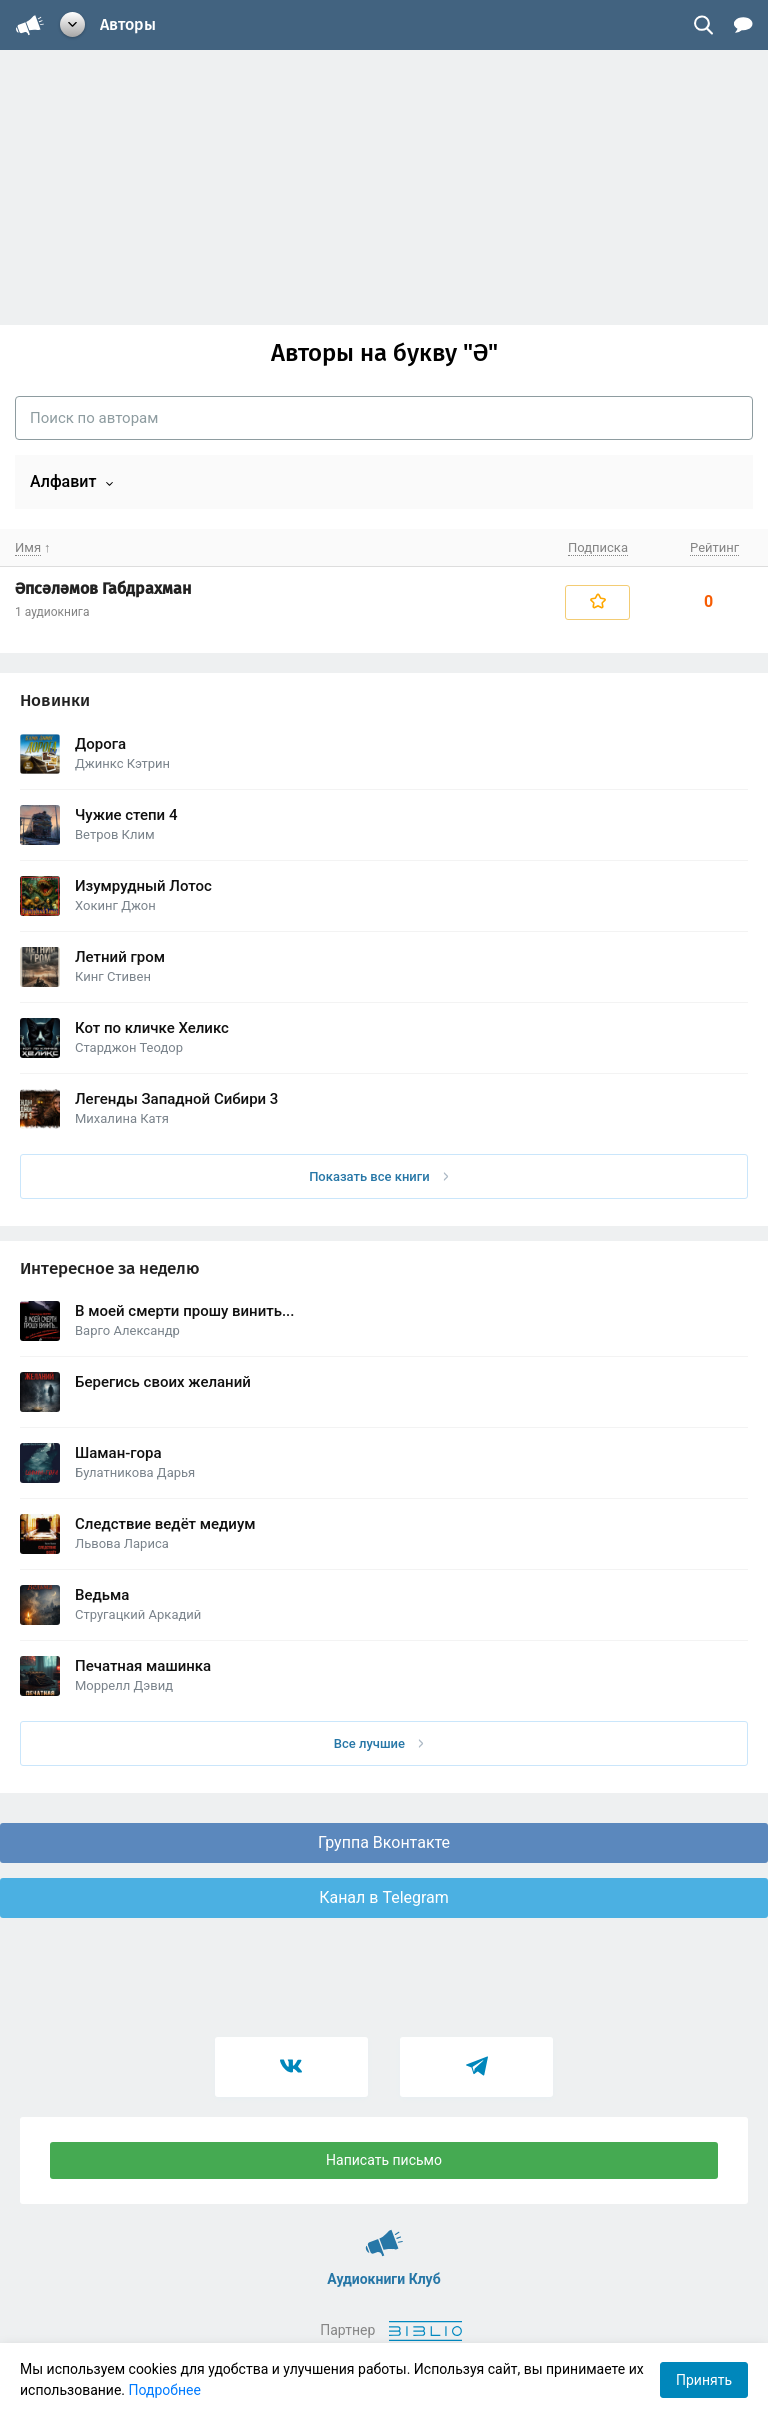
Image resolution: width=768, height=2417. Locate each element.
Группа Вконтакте (384, 1842)
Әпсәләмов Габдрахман (103, 588)
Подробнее (165, 2390)
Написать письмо (384, 2160)
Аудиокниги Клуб (384, 2234)
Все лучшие (379, 1743)
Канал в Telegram (384, 1897)
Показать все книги (378, 1176)
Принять (704, 2380)
